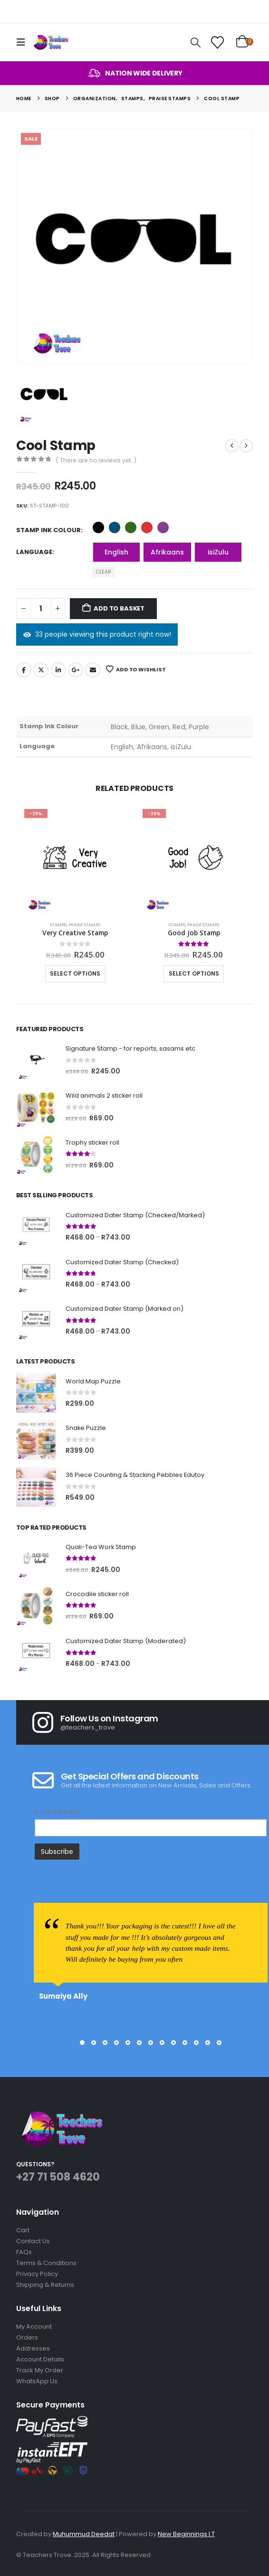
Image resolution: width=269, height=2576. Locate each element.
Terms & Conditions (46, 2262)
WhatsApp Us (37, 2381)
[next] (246, 445)
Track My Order (39, 2370)
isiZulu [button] (218, 552)
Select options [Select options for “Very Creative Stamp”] (75, 973)
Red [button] (147, 527)
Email (92, 669)
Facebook (23, 669)
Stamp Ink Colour (48, 530)
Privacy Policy (37, 2273)
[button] (23, 42)
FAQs (24, 2251)
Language (34, 551)
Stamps (58, 924)
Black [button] (98, 527)
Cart (22, 2230)
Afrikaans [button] (167, 552)
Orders (27, 2337)
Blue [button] (114, 527)
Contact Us (33, 2241)
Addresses (33, 2348)
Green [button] (130, 527)
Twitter (40, 669)
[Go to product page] (75, 859)
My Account (34, 2326)
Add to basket (119, 608)
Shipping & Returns (45, 2284)
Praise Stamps (84, 924)
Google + (75, 669)
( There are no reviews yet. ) (96, 460)
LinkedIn (58, 669)
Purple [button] (163, 527)
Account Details (40, 2359)
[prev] (232, 445)
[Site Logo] (50, 42)
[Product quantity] (40, 609)
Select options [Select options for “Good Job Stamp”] (194, 973)
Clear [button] (103, 571)
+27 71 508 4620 (58, 2177)
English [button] (116, 552)
